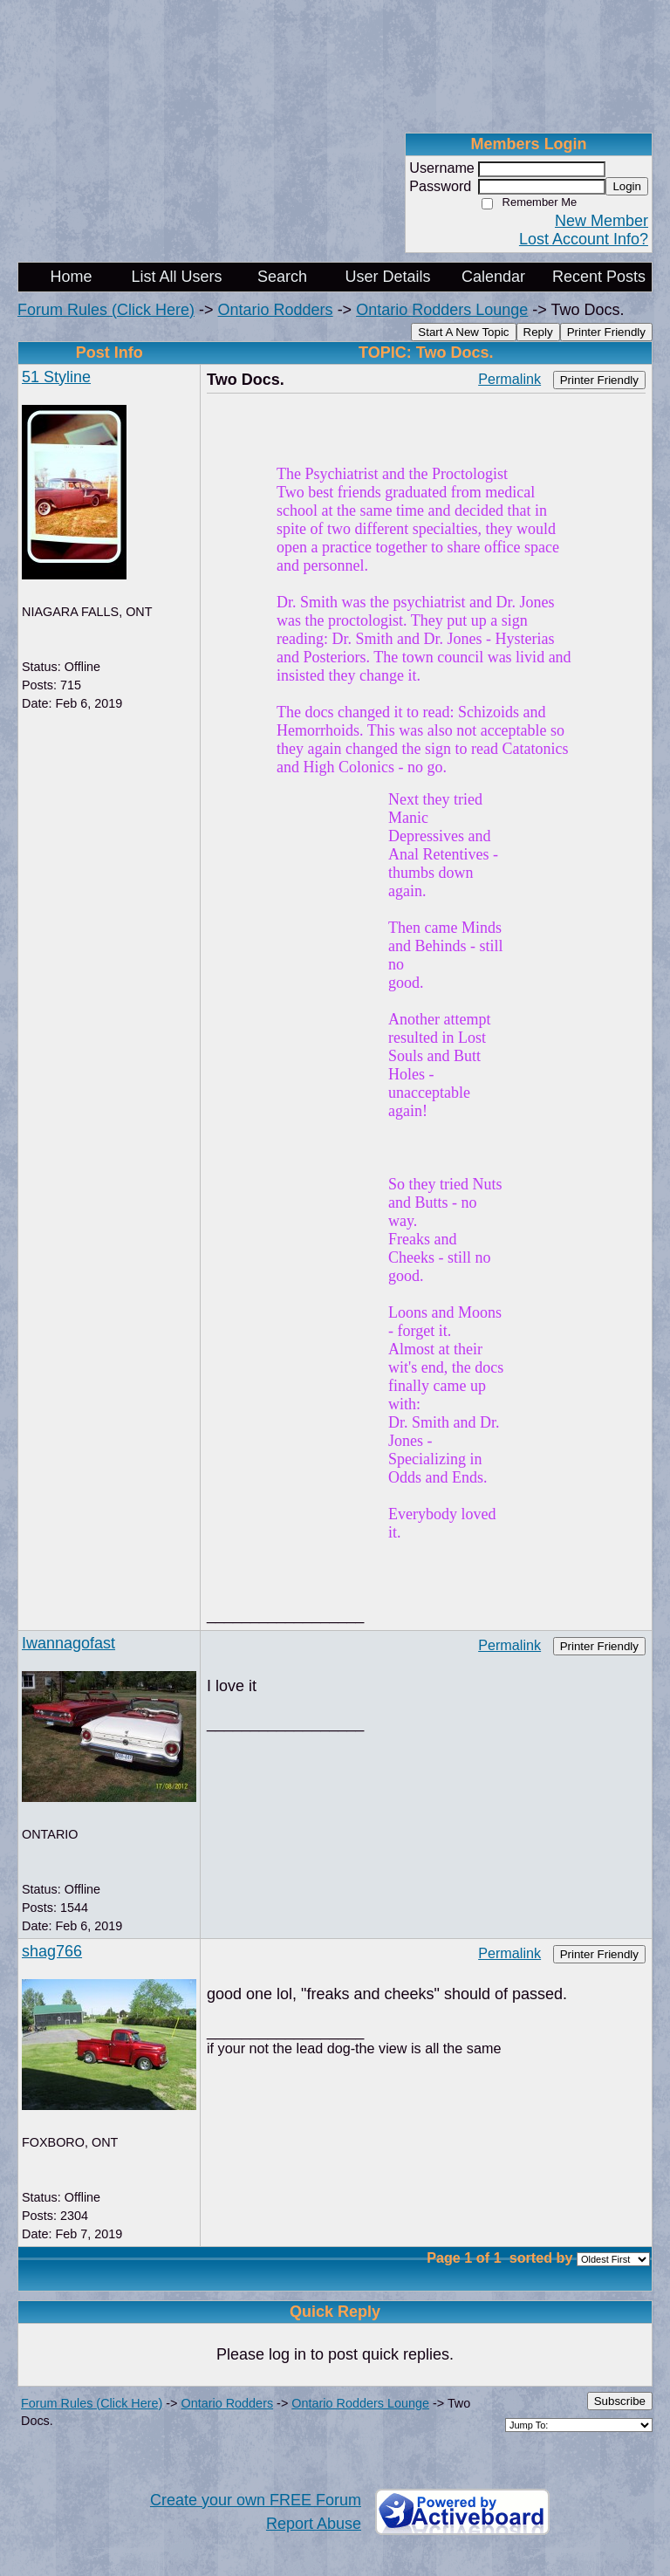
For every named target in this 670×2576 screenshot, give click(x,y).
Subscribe (620, 2401)
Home (71, 276)
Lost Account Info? (583, 239)
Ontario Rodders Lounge (442, 310)
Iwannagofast (68, 1643)
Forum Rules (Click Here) (106, 310)
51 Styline (56, 377)
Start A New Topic (463, 332)
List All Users (176, 276)
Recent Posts (599, 276)
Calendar (493, 276)
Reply (538, 332)
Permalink (509, 379)
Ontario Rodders (275, 310)
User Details (387, 276)
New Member (601, 221)
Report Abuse (313, 2523)
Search (282, 276)
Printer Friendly (606, 332)
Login (626, 186)
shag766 (52, 1951)
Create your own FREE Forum (255, 2500)
